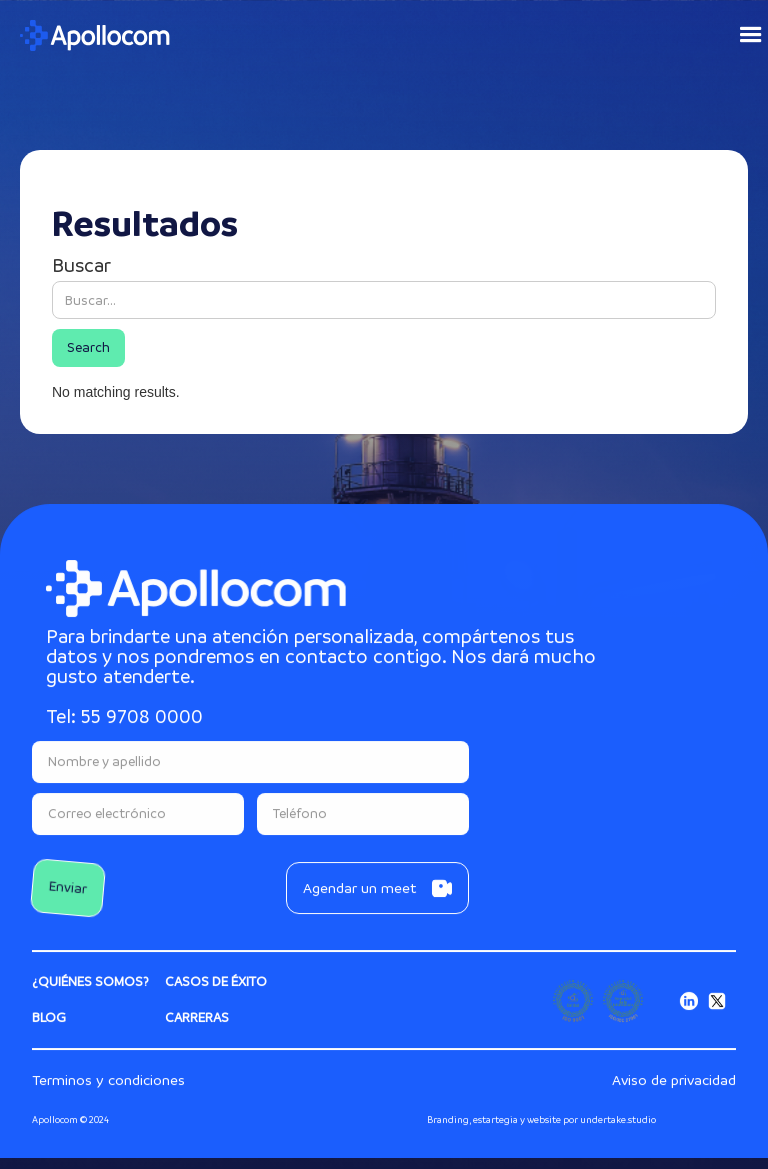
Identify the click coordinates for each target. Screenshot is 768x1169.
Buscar (81, 266)
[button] (742, 35)
